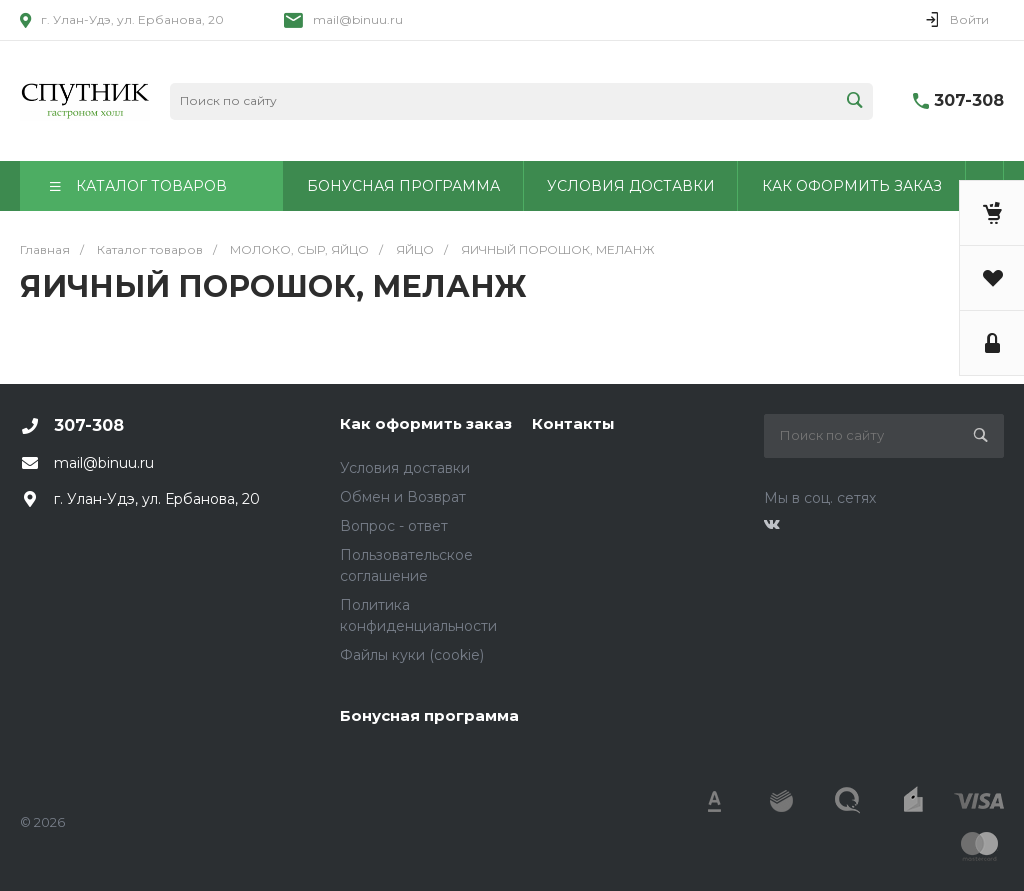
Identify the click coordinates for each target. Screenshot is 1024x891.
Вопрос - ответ (394, 526)
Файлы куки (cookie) (412, 655)
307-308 (969, 100)
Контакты (573, 423)
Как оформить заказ (426, 423)
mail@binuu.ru (358, 19)
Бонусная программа (429, 715)
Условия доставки (405, 468)
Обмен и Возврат (403, 497)
